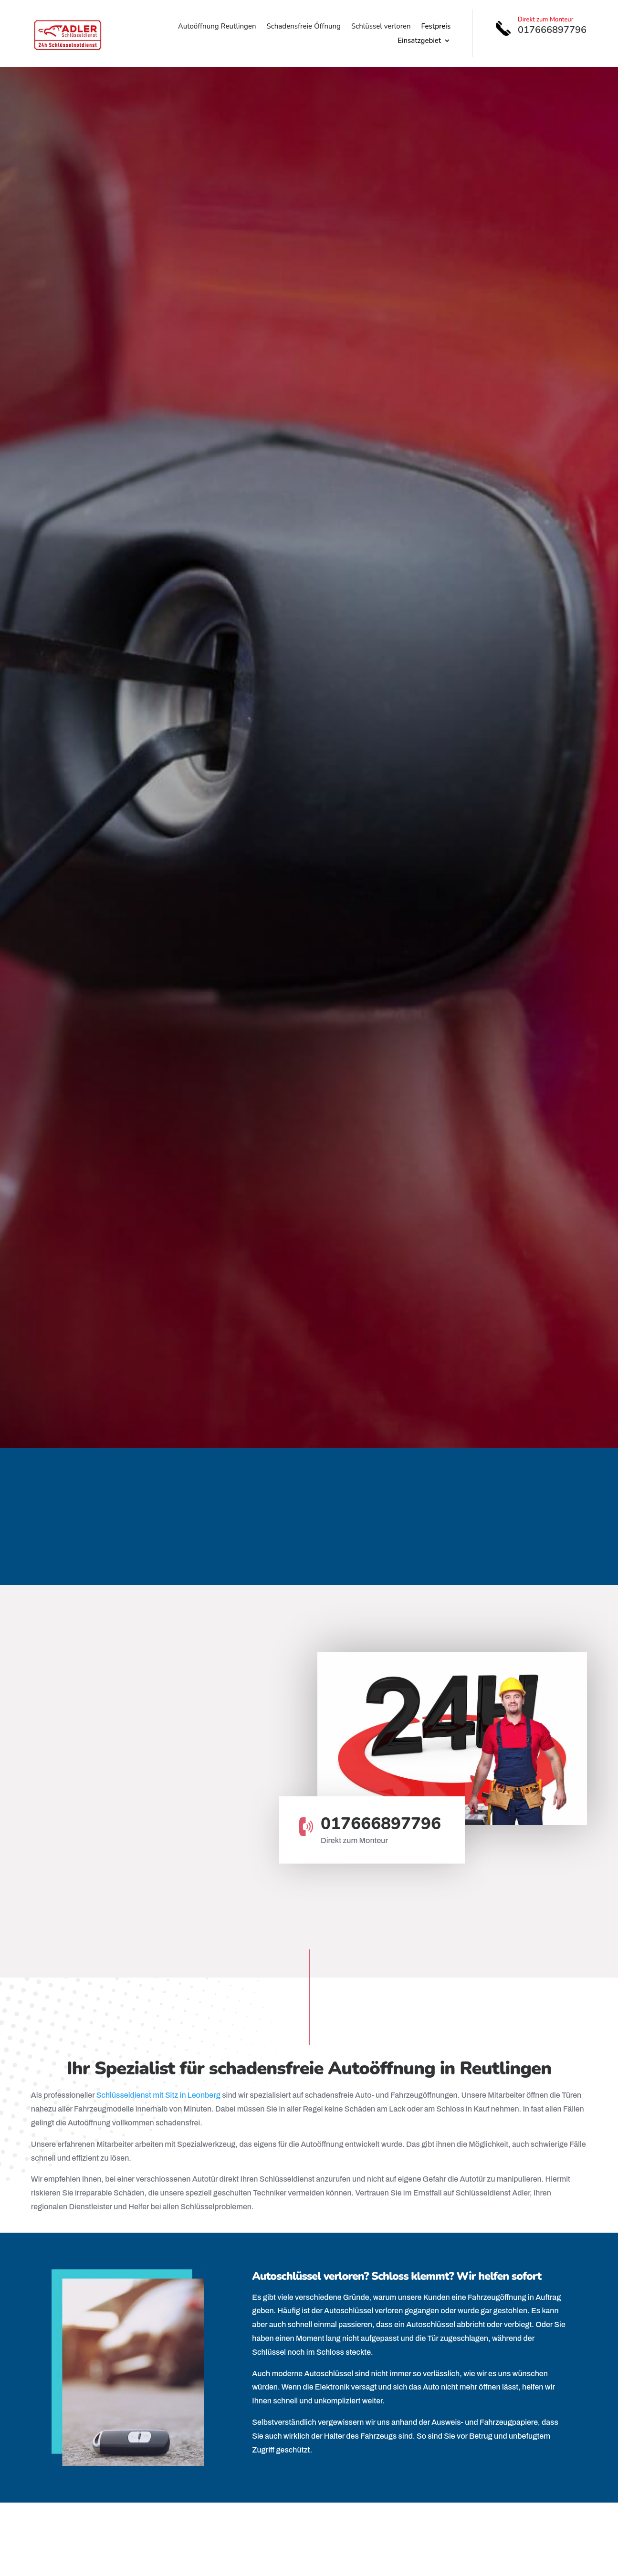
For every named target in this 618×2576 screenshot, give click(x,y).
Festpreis (436, 27)
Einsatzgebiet (419, 41)
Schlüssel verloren (381, 27)
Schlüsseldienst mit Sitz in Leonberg (158, 2095)
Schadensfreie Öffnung (304, 27)
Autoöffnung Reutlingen (217, 27)
